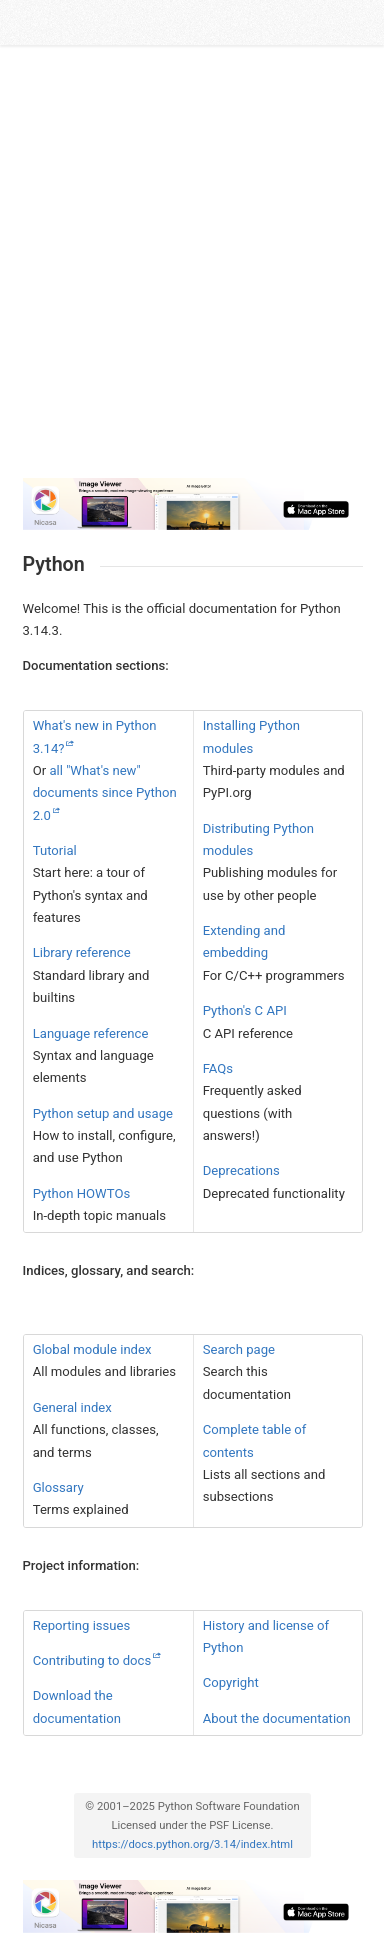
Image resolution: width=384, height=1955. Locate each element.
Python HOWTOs (82, 1193)
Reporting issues (82, 1625)
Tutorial (55, 850)
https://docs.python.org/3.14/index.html (192, 1844)
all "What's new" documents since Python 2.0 (105, 793)
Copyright (231, 1682)
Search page (239, 1349)
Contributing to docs (92, 1660)
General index (72, 1407)
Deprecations (241, 1170)
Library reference (82, 952)
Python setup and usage (103, 1113)
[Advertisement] (192, 270)
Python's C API (245, 1010)
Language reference (91, 1033)
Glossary (58, 1487)
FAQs (218, 1068)
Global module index (92, 1349)
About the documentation (277, 1718)
